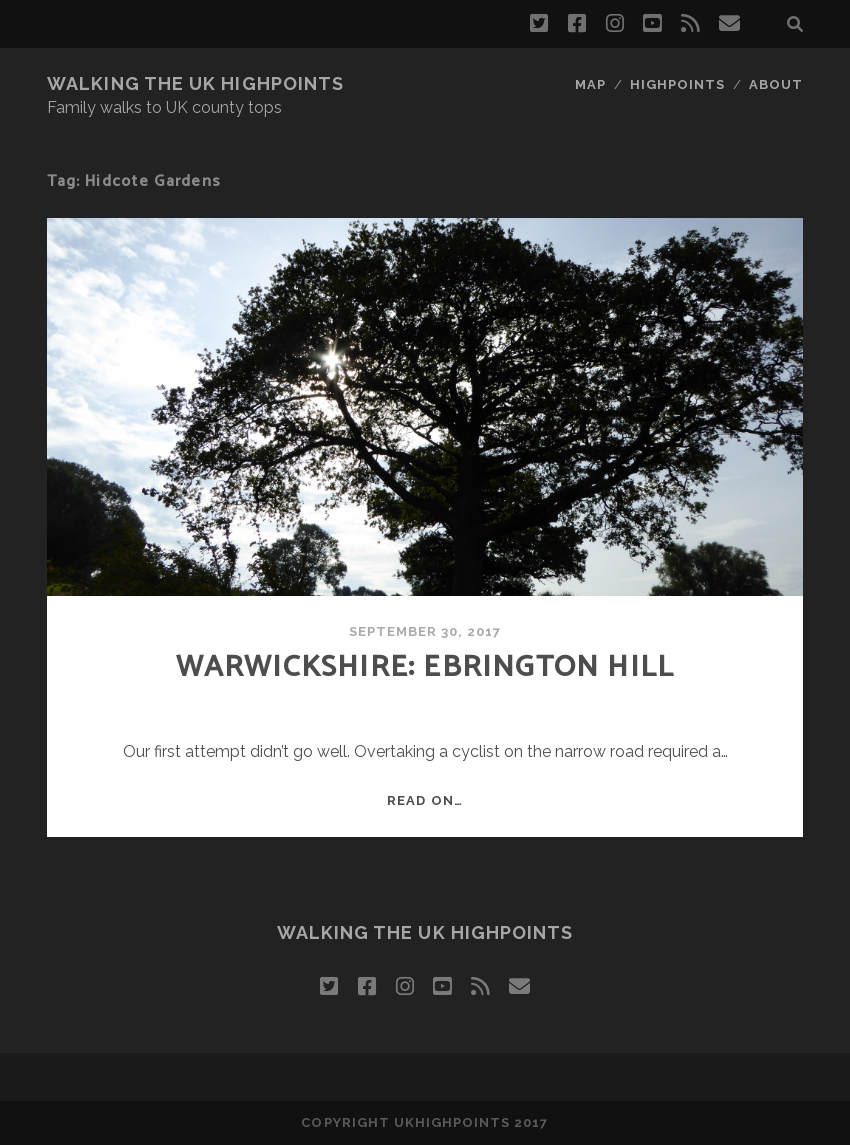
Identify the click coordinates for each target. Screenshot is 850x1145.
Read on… (424, 800)
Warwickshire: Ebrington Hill (425, 667)
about (776, 84)
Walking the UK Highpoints (195, 83)
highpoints (677, 84)
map (590, 84)
